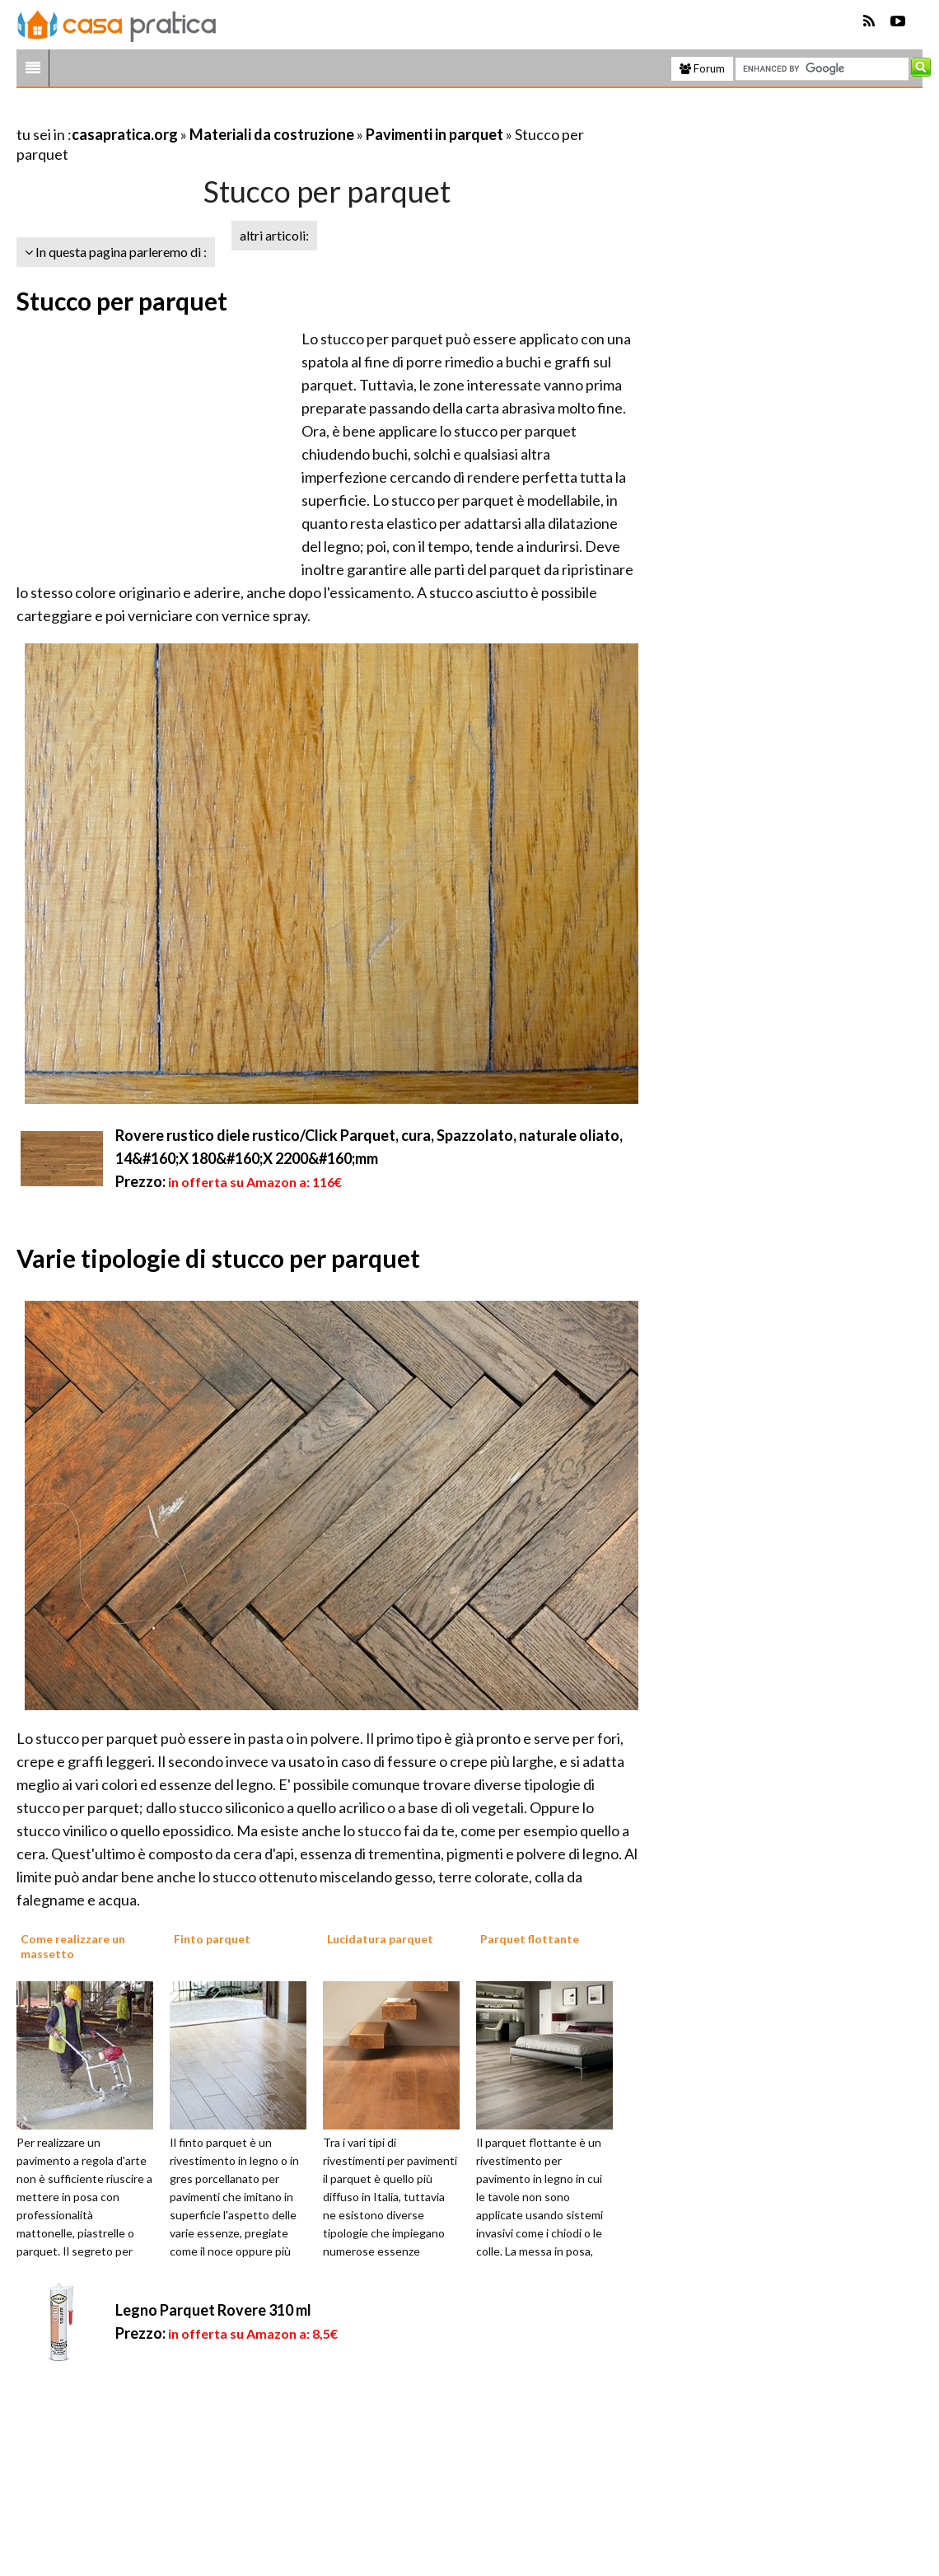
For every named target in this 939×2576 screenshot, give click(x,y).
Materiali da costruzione (271, 134)
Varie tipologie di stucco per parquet (218, 1258)
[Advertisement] (209, 114)
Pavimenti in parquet (434, 134)
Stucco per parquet (121, 301)
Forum (702, 68)
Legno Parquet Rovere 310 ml (213, 2310)
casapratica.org (125, 134)
